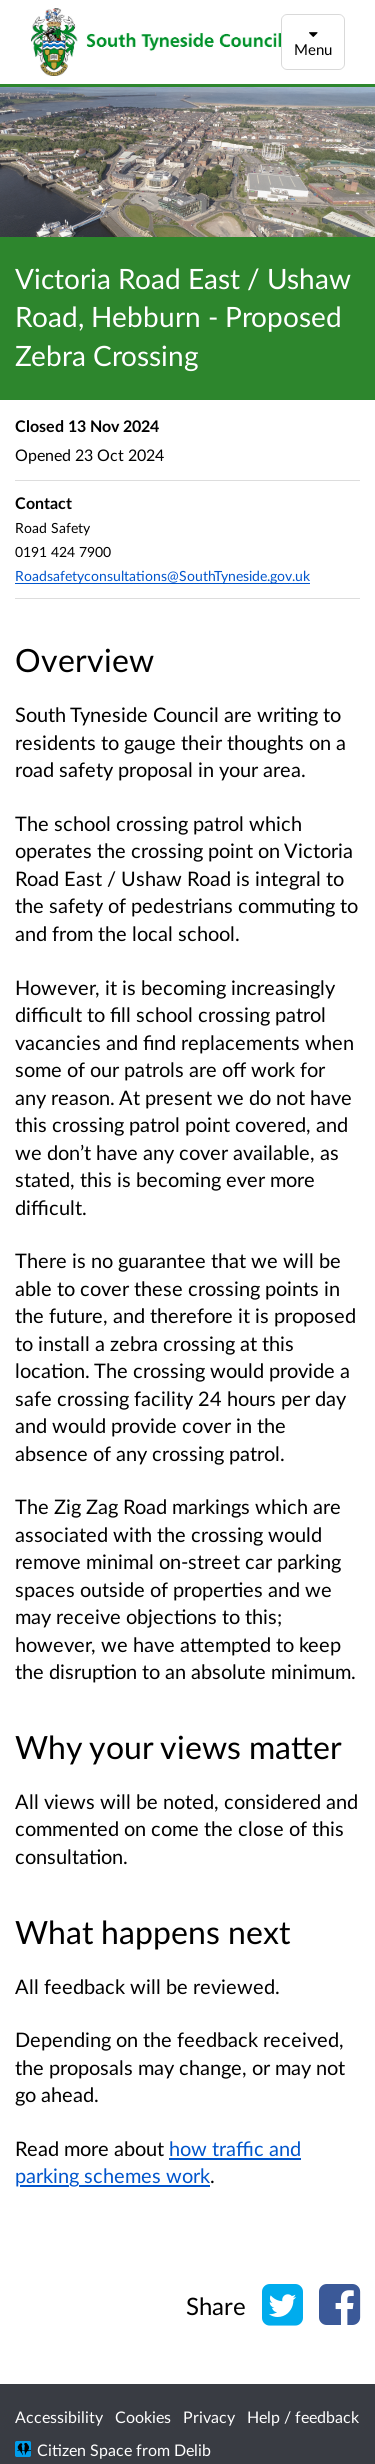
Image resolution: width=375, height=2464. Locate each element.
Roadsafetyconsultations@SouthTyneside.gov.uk (162, 575)
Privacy (209, 2416)
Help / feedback (303, 2416)
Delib (192, 2449)
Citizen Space (84, 2449)
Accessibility (59, 2416)
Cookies (143, 2416)
